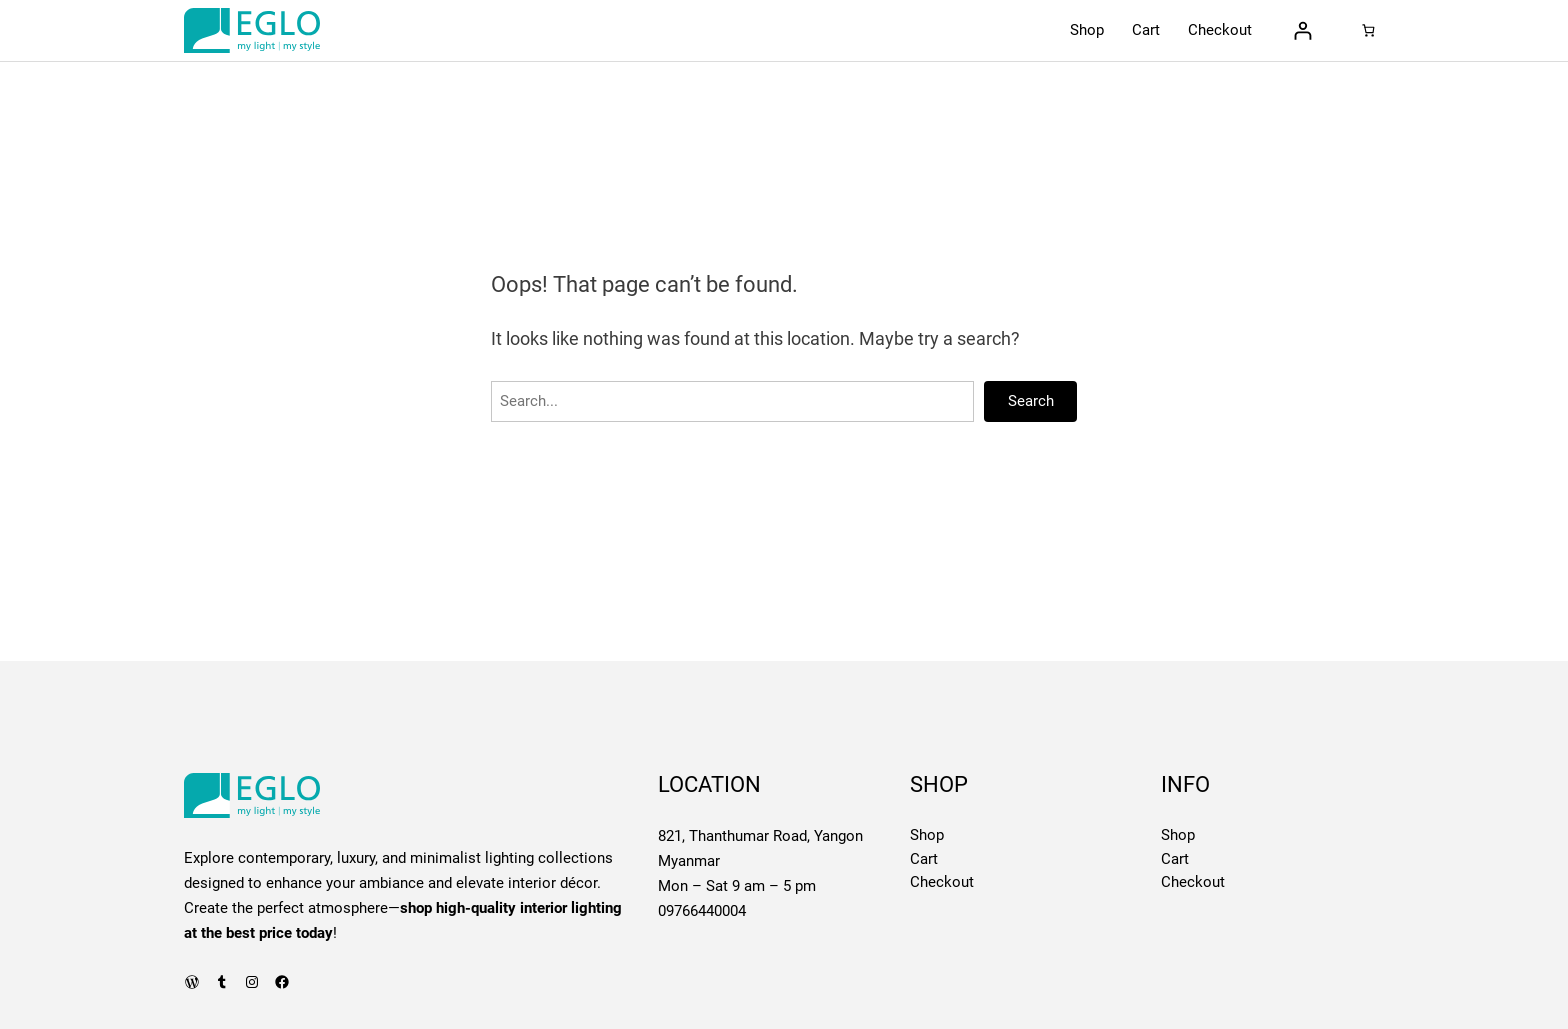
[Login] (1302, 30)
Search (1031, 401)
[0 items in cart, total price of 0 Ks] (1368, 30)
